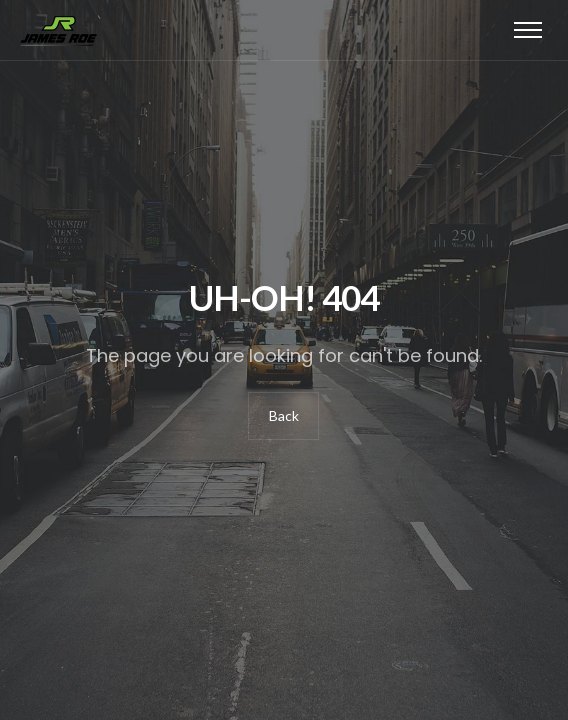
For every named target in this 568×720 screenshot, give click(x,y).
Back (284, 415)
